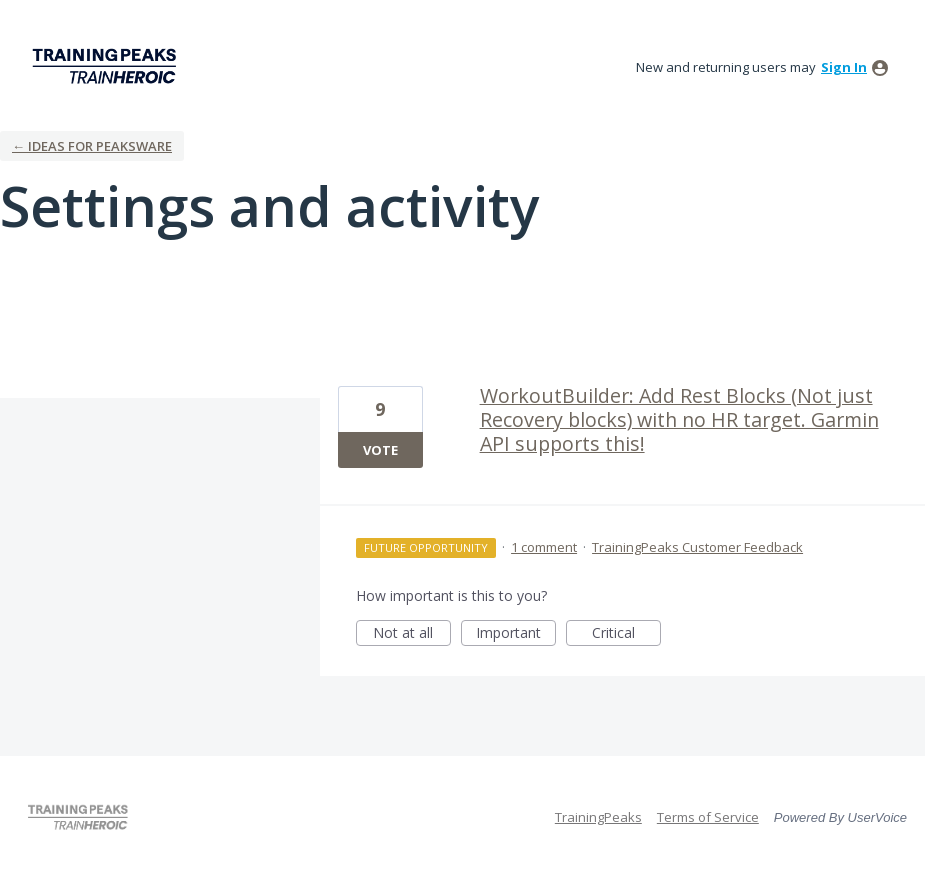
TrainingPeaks (598, 817)
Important (516, 634)
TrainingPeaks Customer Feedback (697, 547)
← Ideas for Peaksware (92, 146)
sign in (844, 67)
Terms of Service (708, 817)
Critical (626, 634)
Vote (380, 450)
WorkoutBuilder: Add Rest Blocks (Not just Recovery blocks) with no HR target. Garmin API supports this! (679, 419)
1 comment (544, 547)
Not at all (412, 634)
